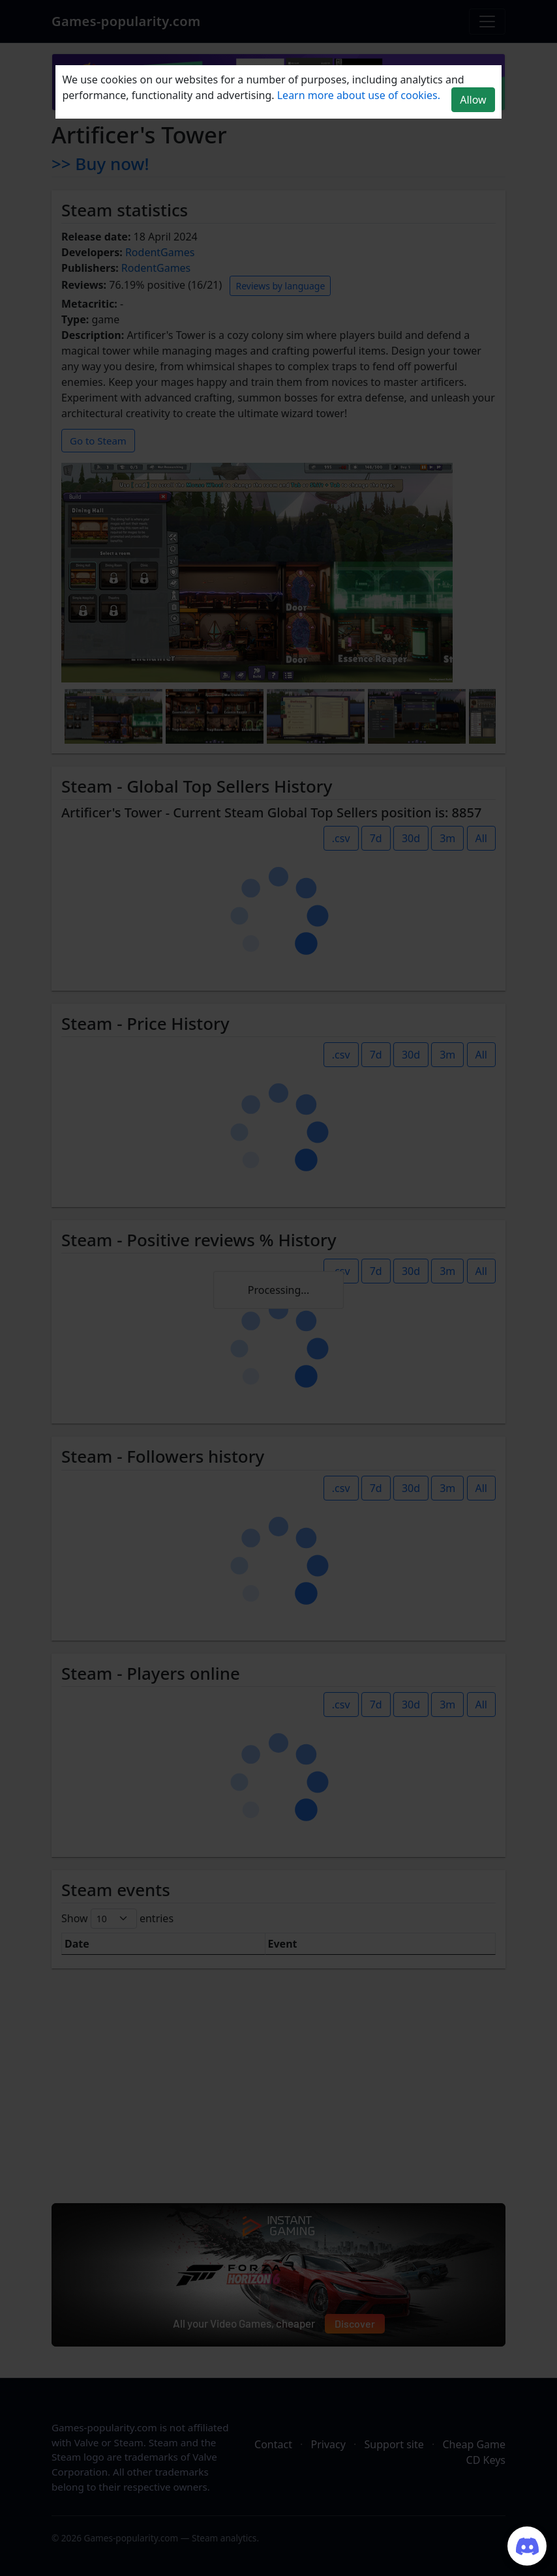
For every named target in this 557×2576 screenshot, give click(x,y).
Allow (473, 100)
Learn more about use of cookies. (358, 95)
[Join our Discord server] (527, 2546)
